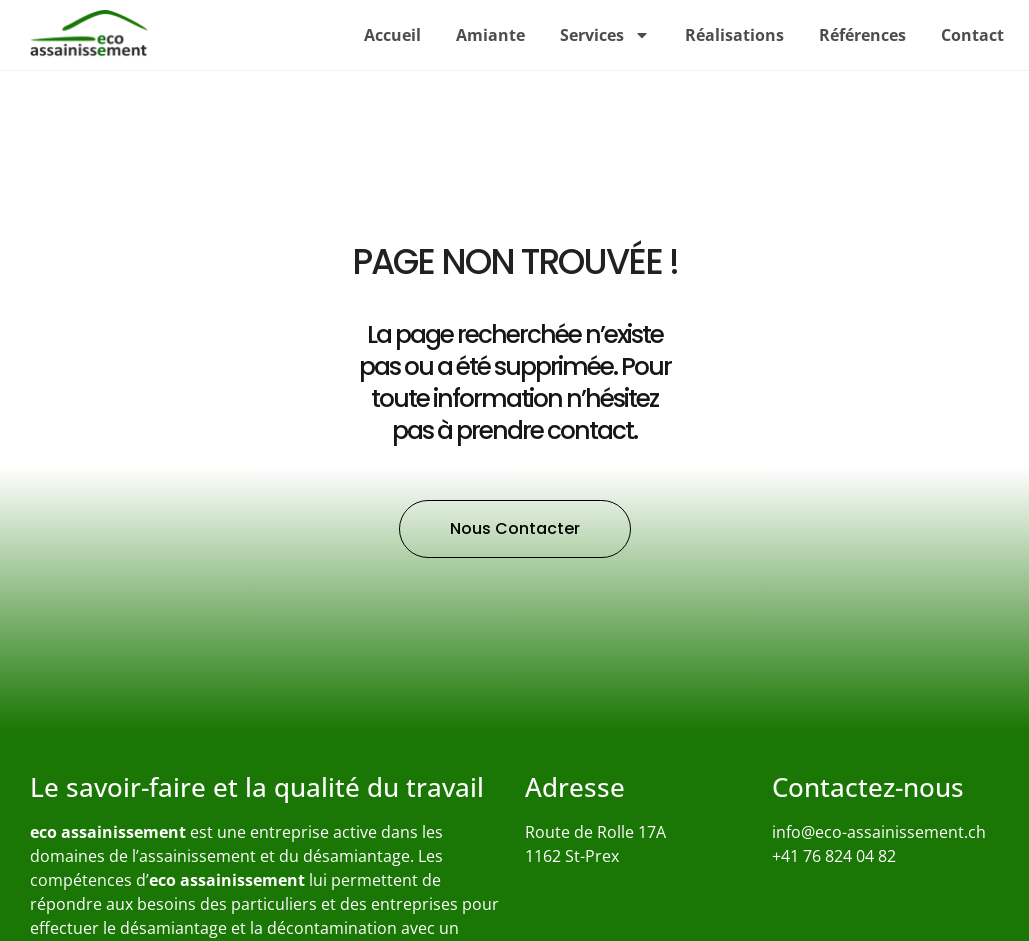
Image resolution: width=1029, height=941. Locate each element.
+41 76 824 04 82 (834, 856)
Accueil (392, 35)
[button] (515, 529)
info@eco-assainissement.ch (879, 832)
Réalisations (734, 35)
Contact (972, 35)
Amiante (490, 35)
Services (605, 35)
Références (862, 35)
